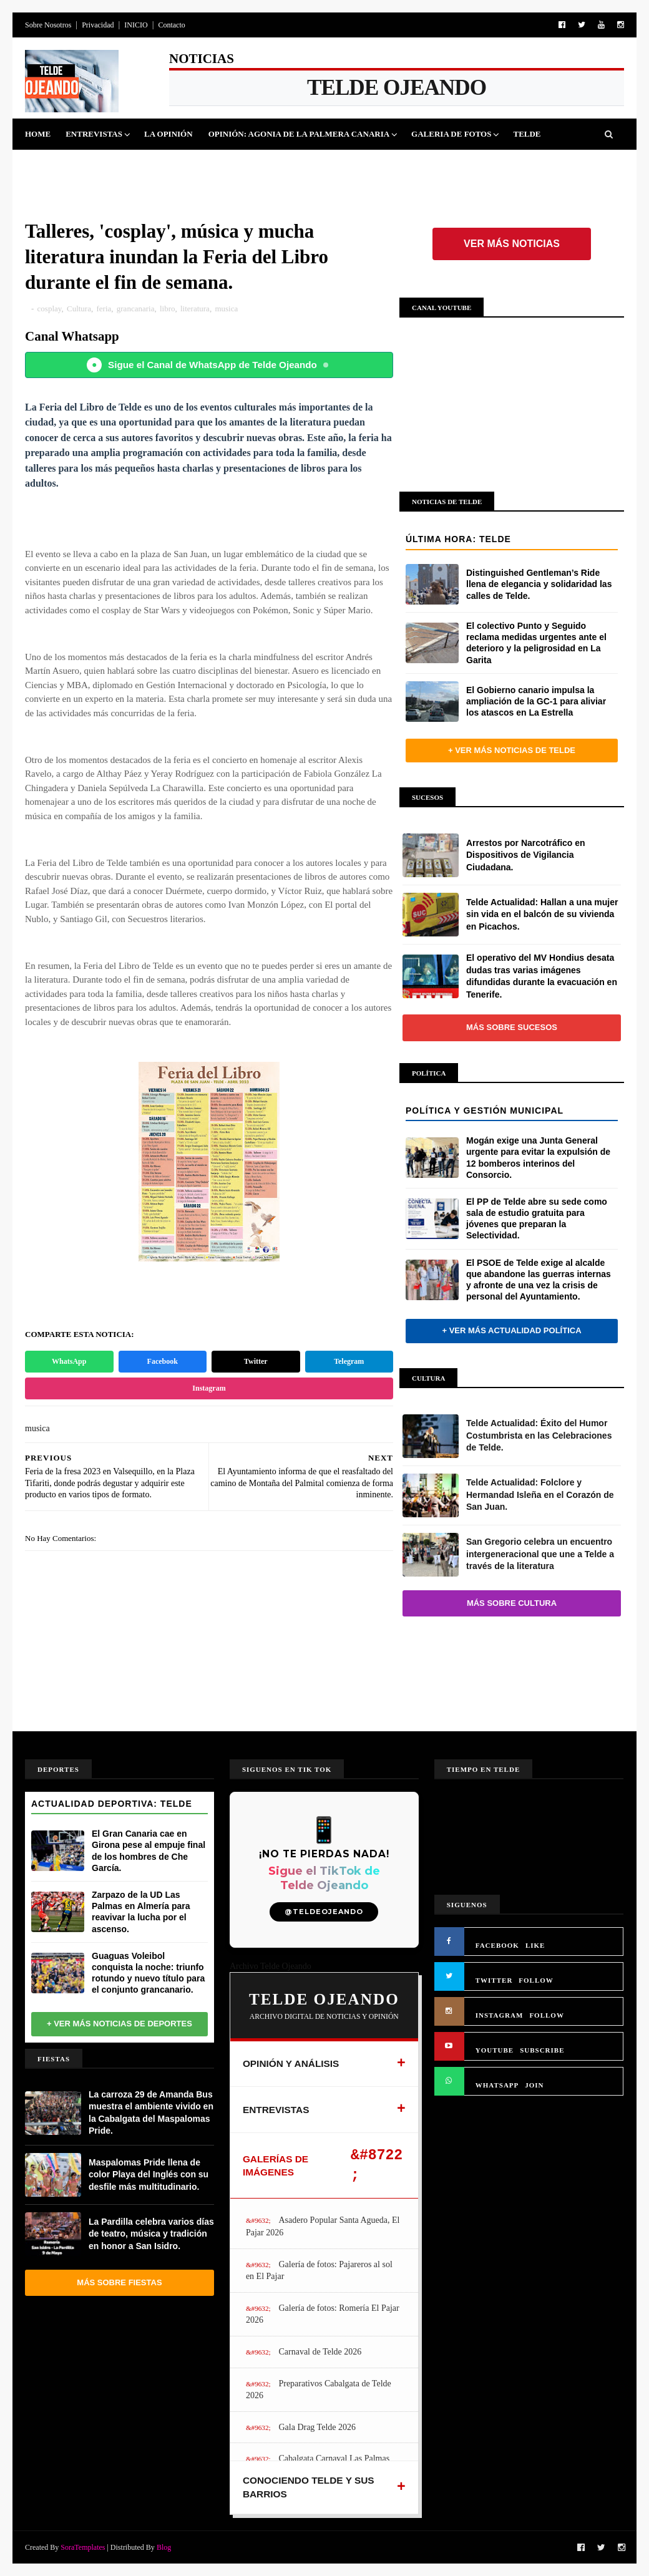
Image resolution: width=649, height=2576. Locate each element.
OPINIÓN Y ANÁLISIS (291, 2063)
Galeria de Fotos (451, 134)
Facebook (162, 1361)
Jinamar (323, 165)
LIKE (535, 1945)
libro (167, 308)
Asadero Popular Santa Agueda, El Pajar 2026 (323, 2226)
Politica (52, 165)
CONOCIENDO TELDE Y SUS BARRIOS (308, 2487)
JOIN (534, 2085)
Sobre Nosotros (48, 25)
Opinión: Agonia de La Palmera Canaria (298, 134)
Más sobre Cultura (512, 1603)
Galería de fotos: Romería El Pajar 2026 (322, 2314)
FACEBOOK (497, 1945)
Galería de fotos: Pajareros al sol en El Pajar (319, 2271)
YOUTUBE (495, 2050)
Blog (164, 2547)
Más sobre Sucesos (511, 1027)
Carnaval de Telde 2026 (319, 2351)
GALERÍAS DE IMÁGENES (275, 2166)
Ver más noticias (512, 243)
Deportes (110, 165)
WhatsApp (69, 1361)
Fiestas (163, 165)
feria (103, 308)
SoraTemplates (83, 2547)
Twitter (256, 1361)
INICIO (135, 25)
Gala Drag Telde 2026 (317, 2427)
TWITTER (494, 1980)
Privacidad (98, 25)
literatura (195, 308)
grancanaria (136, 308)
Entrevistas (94, 134)
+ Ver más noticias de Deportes (119, 2023)
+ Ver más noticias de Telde (511, 750)
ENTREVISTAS (276, 2109)
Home (38, 134)
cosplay (49, 308)
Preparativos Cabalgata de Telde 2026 (318, 2390)
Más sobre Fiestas (119, 2282)
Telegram (349, 1361)
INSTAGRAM (500, 2015)
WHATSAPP (497, 2085)
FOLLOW (536, 1980)
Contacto (171, 25)
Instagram (208, 1388)
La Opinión (168, 134)
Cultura (215, 165)
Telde (526, 134)
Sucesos (269, 165)
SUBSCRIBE (542, 2050)
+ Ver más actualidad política (511, 1330)
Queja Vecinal (391, 165)
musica (226, 308)
